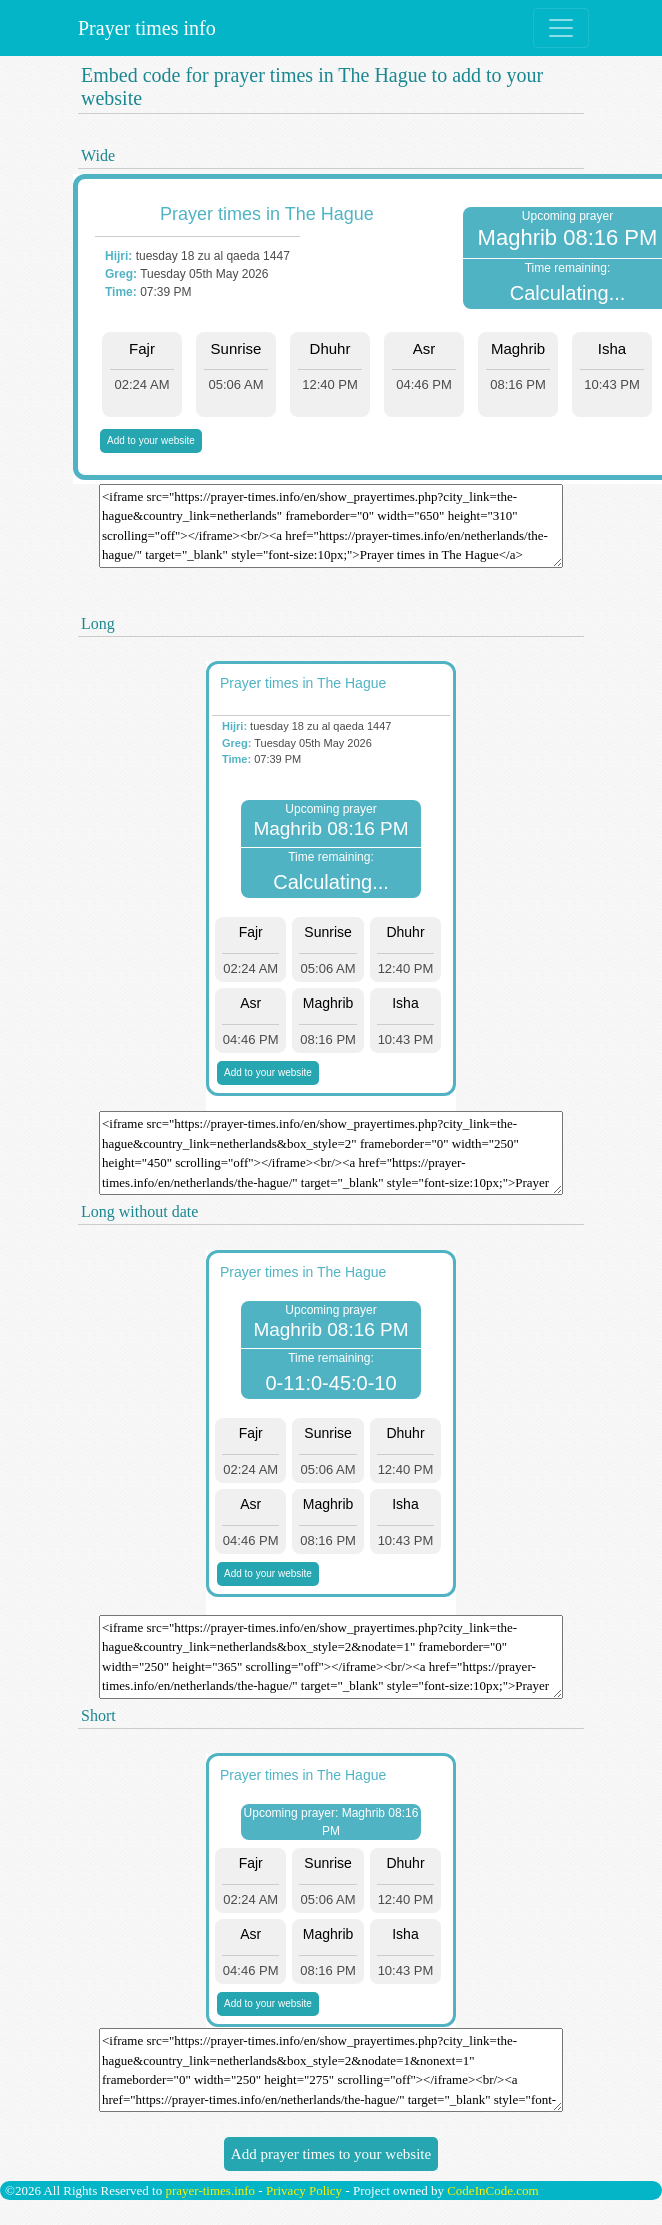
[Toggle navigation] (561, 28)
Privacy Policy (304, 2190)
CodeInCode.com (492, 2190)
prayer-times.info (210, 2190)
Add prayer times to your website (331, 2154)
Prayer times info (144, 28)
